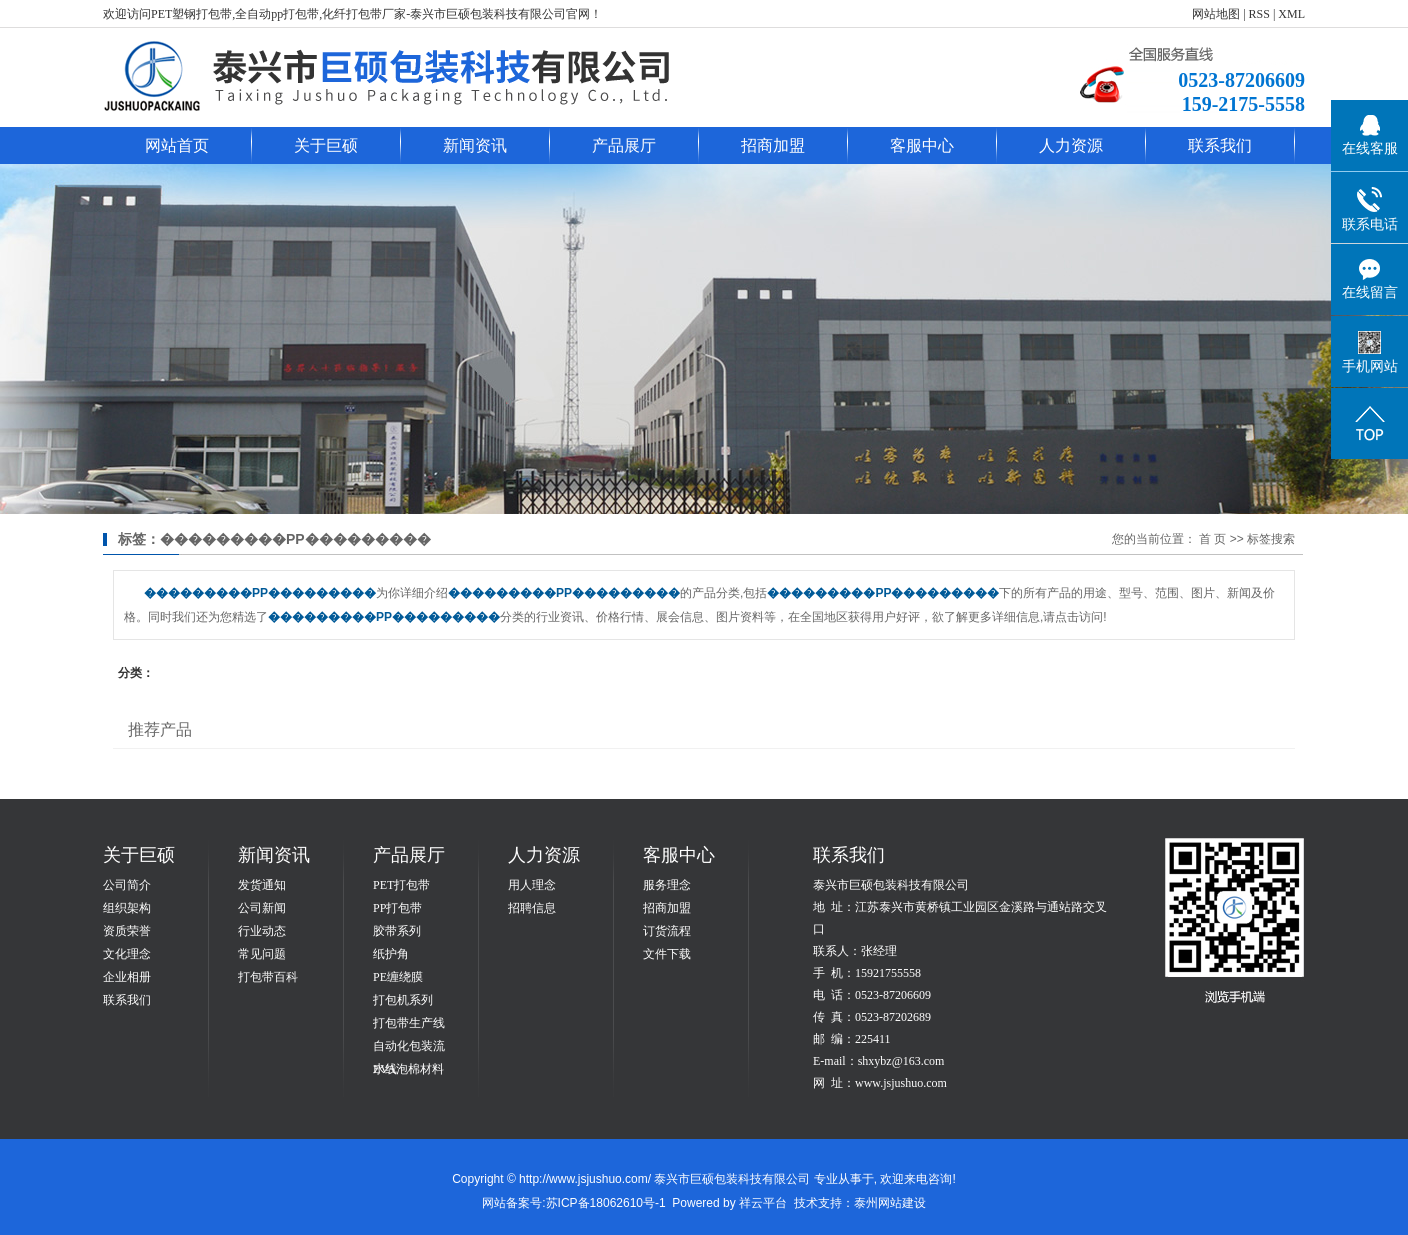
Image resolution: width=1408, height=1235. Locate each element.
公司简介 (127, 885)
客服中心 (922, 145)
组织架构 (127, 908)
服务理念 (667, 885)
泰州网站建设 (890, 1203)
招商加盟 (773, 145)
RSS (1259, 14)
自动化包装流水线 (409, 1048)
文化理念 (127, 954)
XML (1291, 14)
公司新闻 (262, 908)
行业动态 (262, 931)
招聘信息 (532, 908)
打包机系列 (403, 1000)
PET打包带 (401, 885)
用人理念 (532, 885)
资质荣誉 (127, 931)
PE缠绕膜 (398, 977)
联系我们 (1220, 145)
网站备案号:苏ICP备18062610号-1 (573, 1203)
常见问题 (262, 954)
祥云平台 (763, 1203)
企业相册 (127, 977)
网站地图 (1216, 14)
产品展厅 (624, 145)
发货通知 (262, 885)
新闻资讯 (475, 145)
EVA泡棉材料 (408, 1069)
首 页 (1212, 539)
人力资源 (1071, 145)
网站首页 (177, 145)
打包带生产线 (409, 1023)
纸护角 (391, 954)
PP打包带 (397, 908)
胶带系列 (397, 931)
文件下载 (667, 954)
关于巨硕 (326, 145)
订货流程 (667, 931)
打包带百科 (268, 977)
